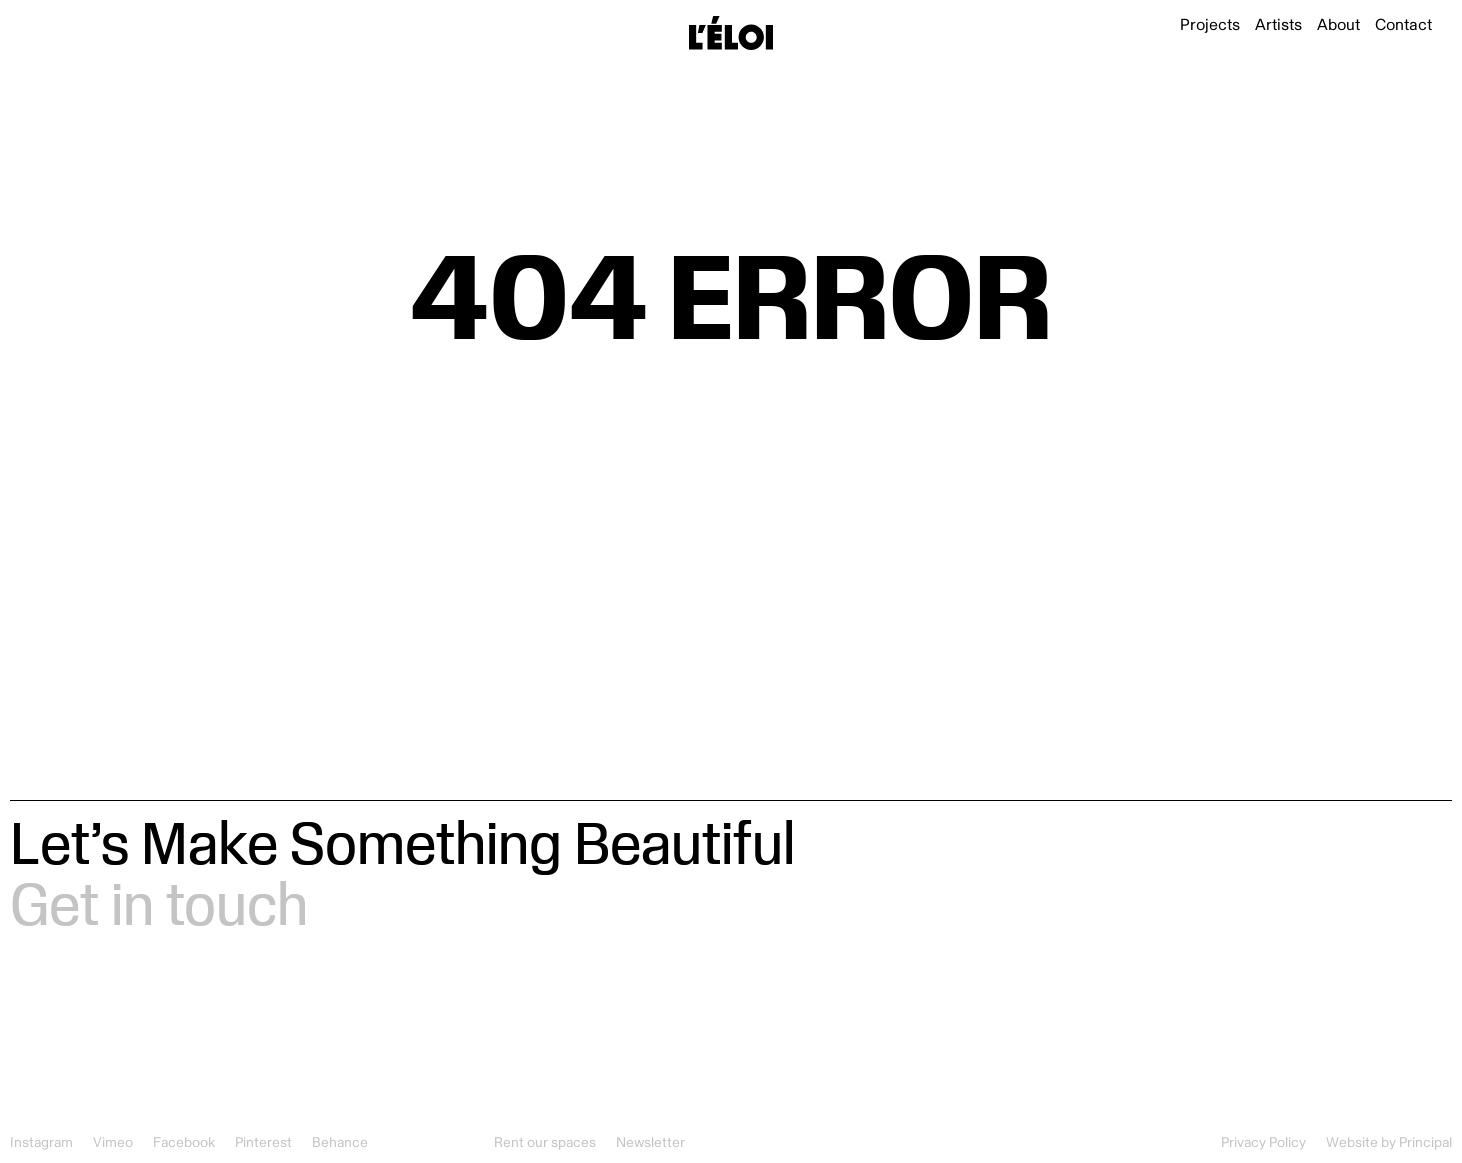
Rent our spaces (545, 1142)
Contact (1403, 25)
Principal (1425, 1142)
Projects (1210, 25)
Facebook (184, 1142)
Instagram (41, 1142)
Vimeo (113, 1142)
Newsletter (650, 1142)
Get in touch (159, 902)
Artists (1278, 25)
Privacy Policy (1263, 1142)
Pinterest (263, 1142)
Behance (340, 1142)
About (1338, 25)
